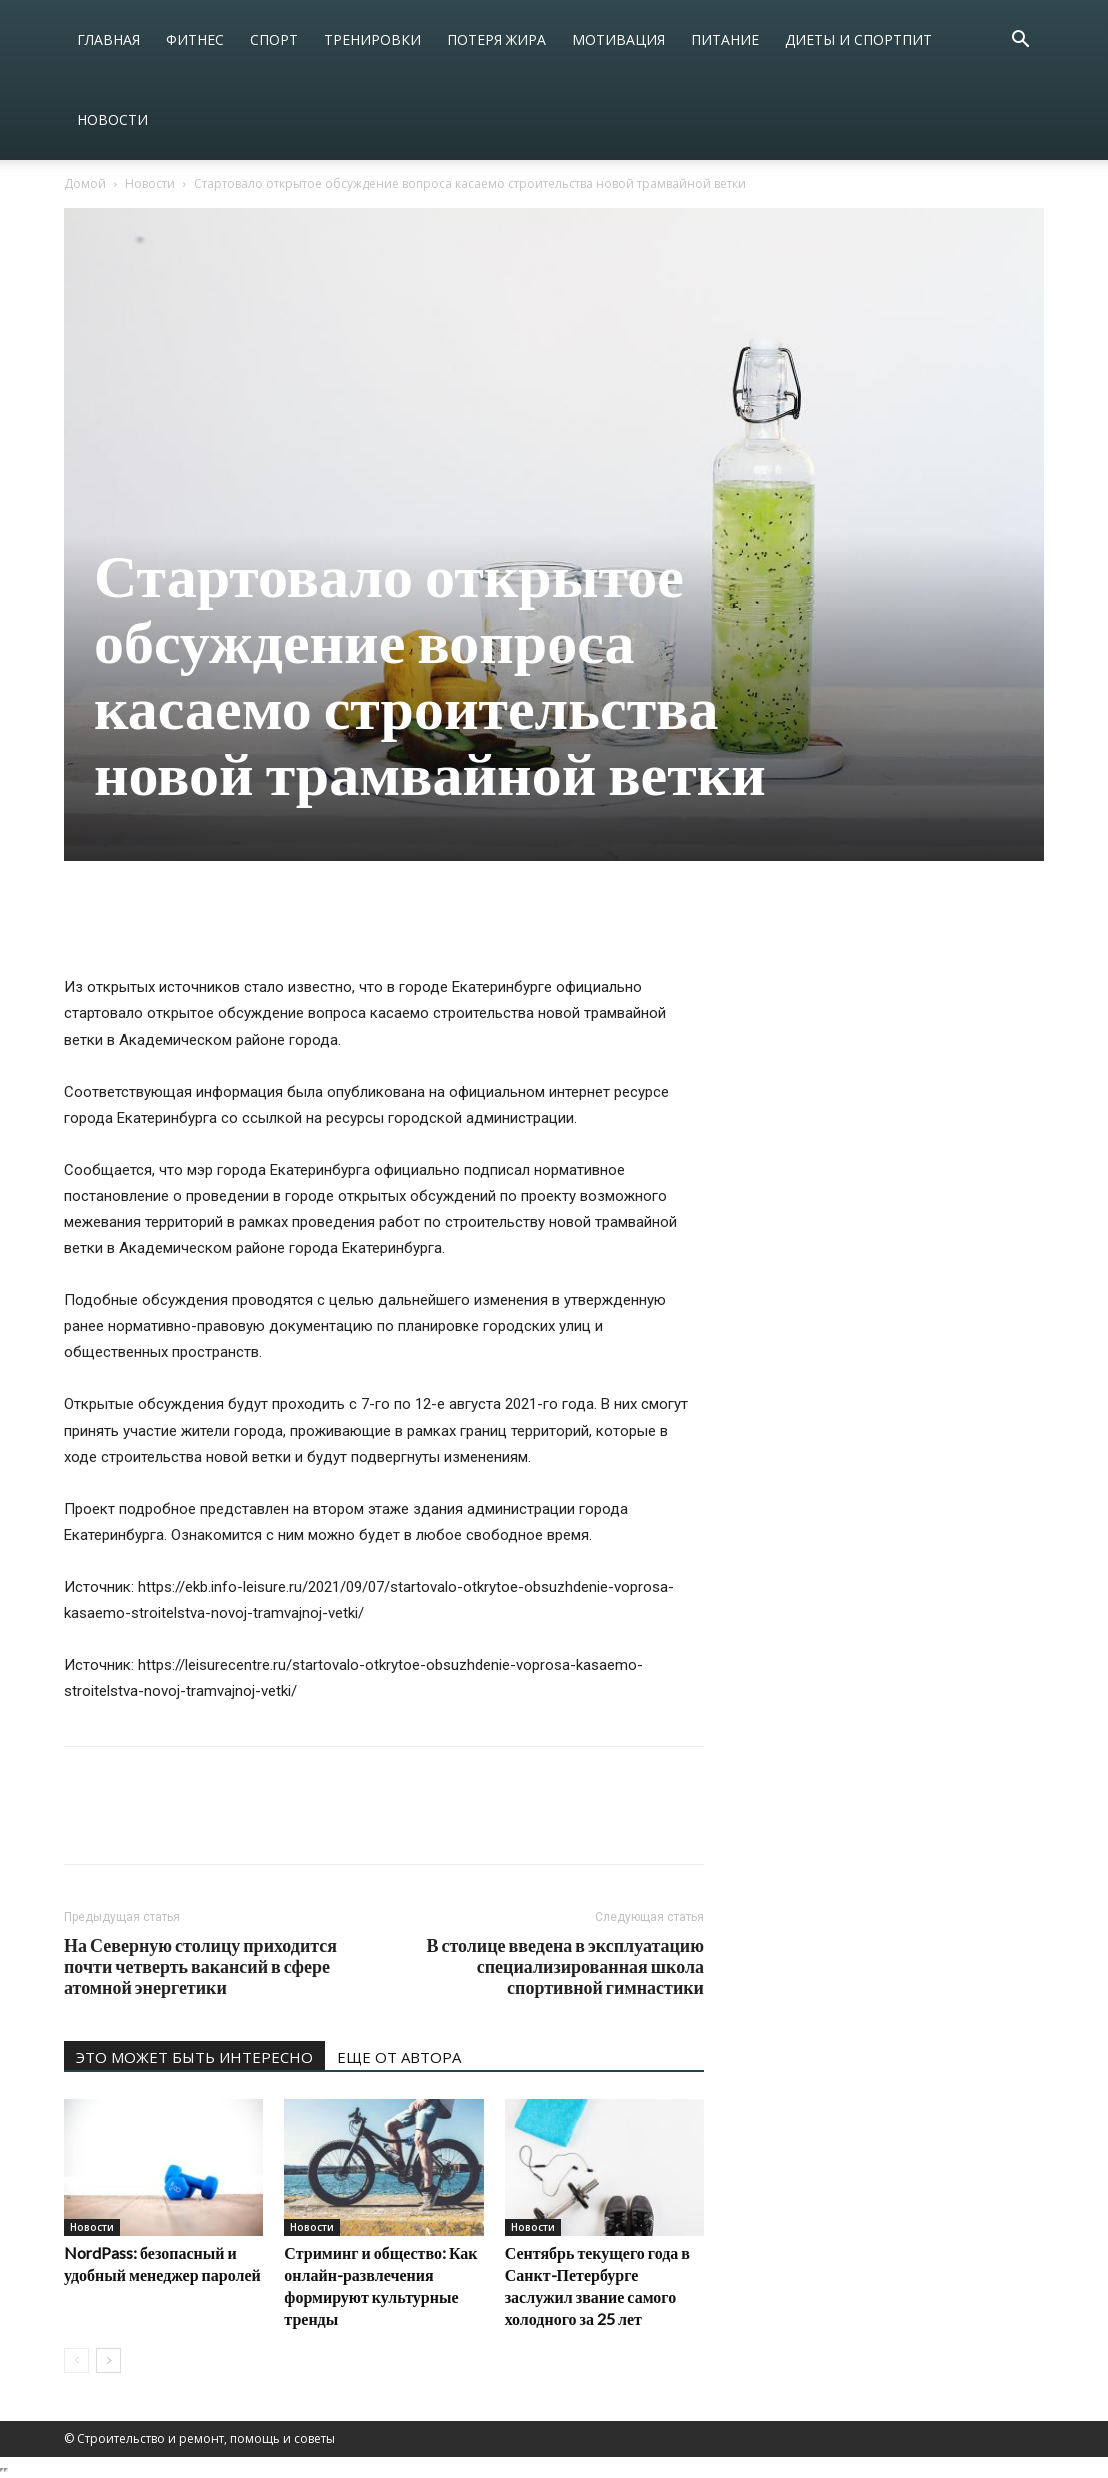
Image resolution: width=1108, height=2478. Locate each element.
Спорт (274, 39)
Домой (85, 183)
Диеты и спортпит (858, 39)
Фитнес (195, 39)
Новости (112, 119)
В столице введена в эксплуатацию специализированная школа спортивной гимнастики (565, 1966)
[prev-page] (76, 2360)
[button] (1020, 41)
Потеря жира (496, 39)
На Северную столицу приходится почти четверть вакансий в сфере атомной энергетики (200, 1966)
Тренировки (372, 39)
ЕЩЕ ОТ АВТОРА (399, 2057)
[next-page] (108, 2360)
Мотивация (618, 39)
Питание (725, 39)
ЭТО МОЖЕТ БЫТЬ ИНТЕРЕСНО (194, 2057)
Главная (108, 39)
